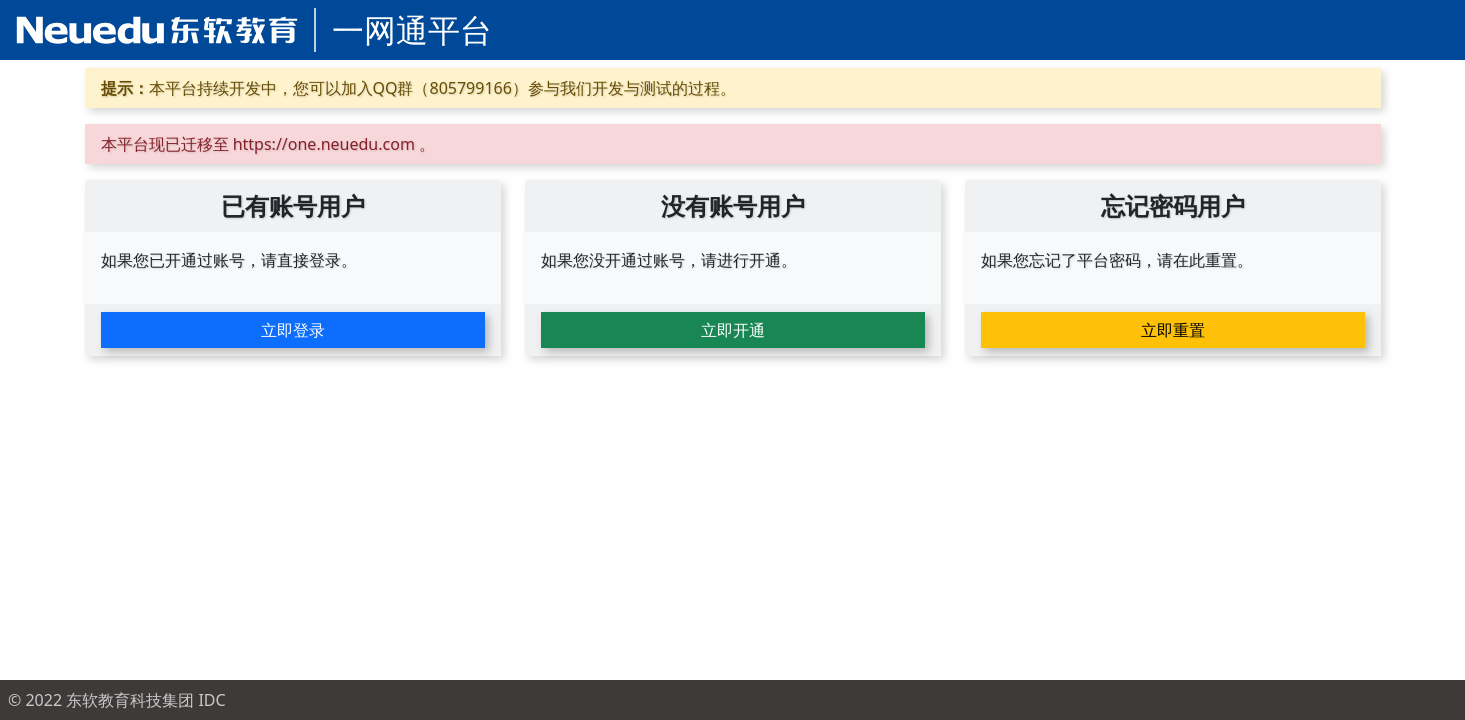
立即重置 (1173, 330)
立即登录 (293, 330)
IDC (211, 700)
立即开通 (733, 330)
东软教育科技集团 (130, 700)
